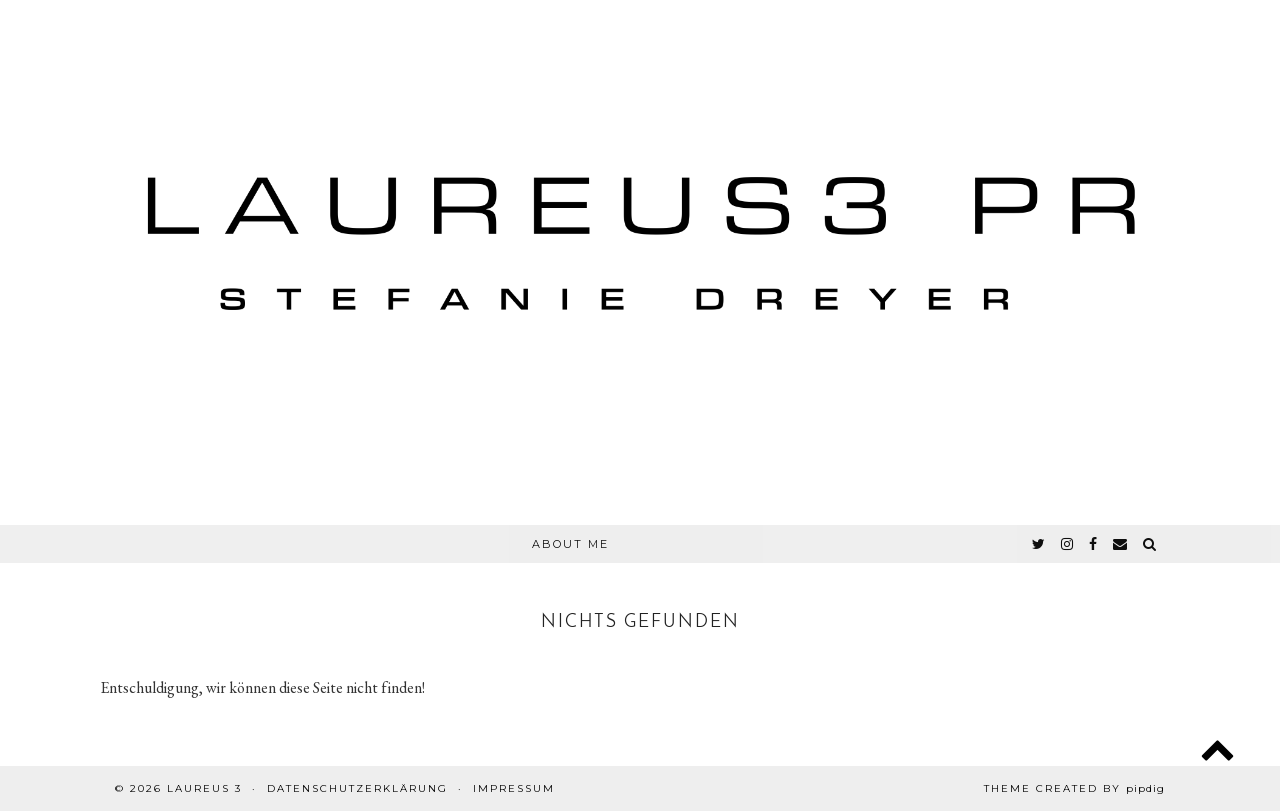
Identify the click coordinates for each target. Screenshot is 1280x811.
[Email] (1121, 544)
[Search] (1150, 544)
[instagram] (1068, 544)
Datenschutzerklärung (357, 788)
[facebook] (1094, 544)
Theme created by (1074, 788)
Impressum (514, 788)
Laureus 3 (204, 788)
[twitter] (1039, 544)
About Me (570, 544)
